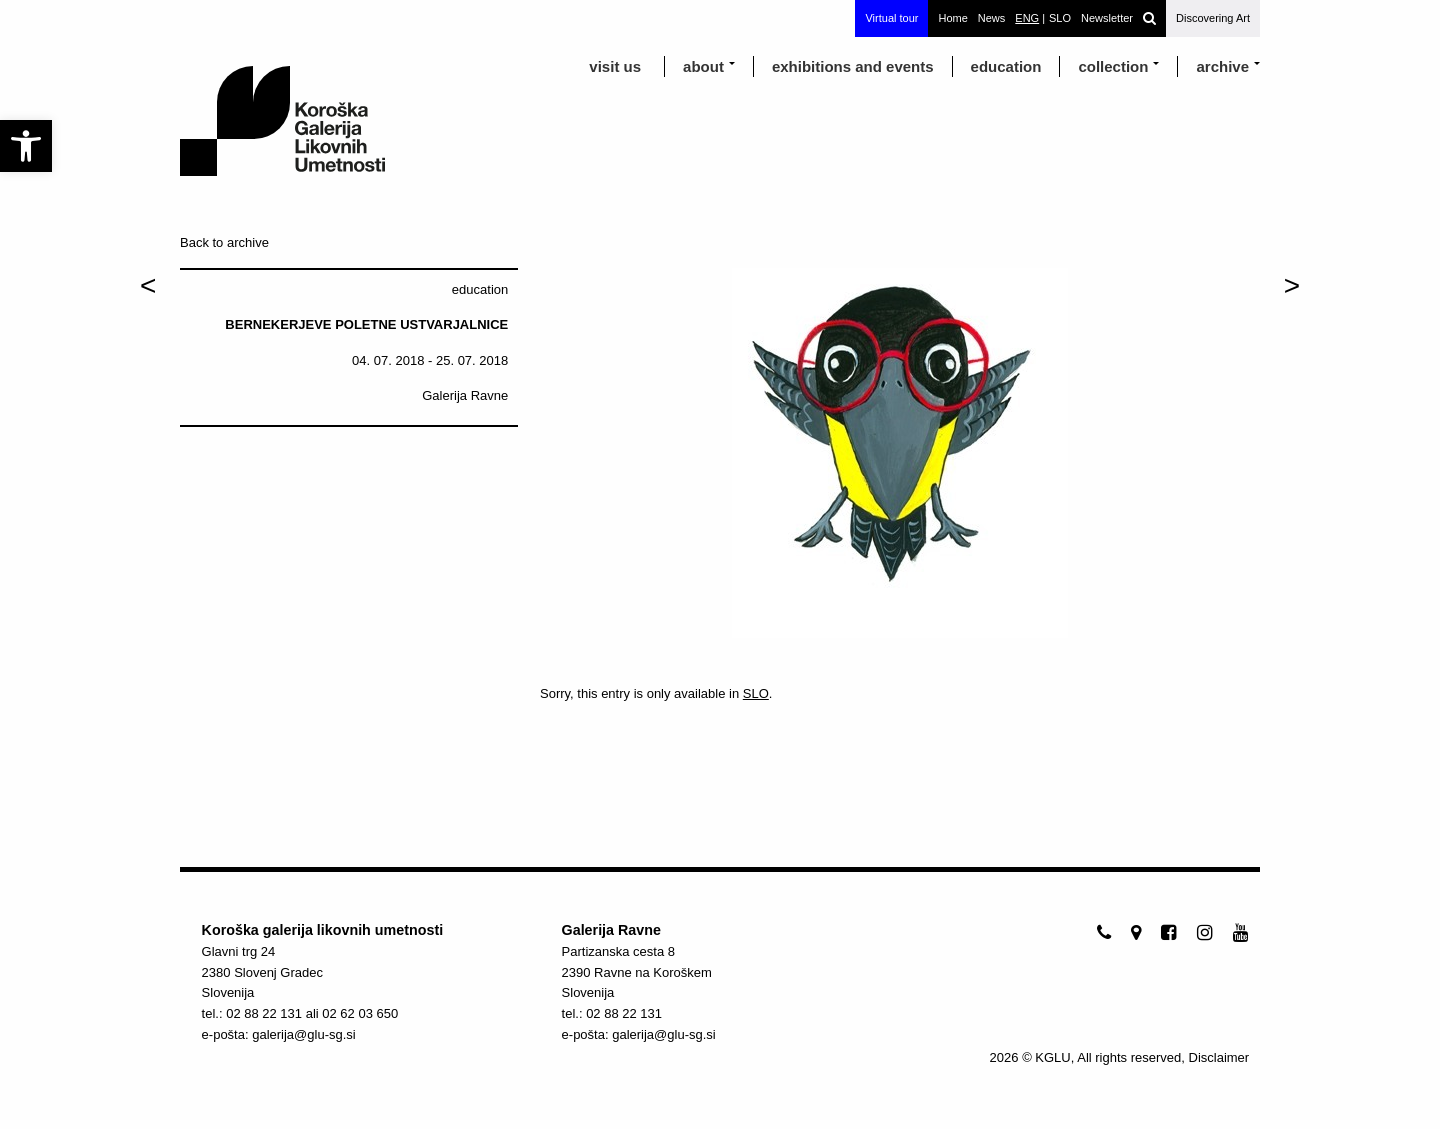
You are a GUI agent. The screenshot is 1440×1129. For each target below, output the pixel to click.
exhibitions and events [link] (853, 66)
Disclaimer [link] (1219, 1057)
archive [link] (1222, 66)
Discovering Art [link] (1213, 18)
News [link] (992, 18)
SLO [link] (756, 693)
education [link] (1006, 66)
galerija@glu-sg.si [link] (304, 1034)
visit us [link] (615, 66)
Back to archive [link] (224, 242)
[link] (26, 146)
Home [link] (952, 18)
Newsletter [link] (1107, 18)
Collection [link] (1113, 66)
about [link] (703, 66)
